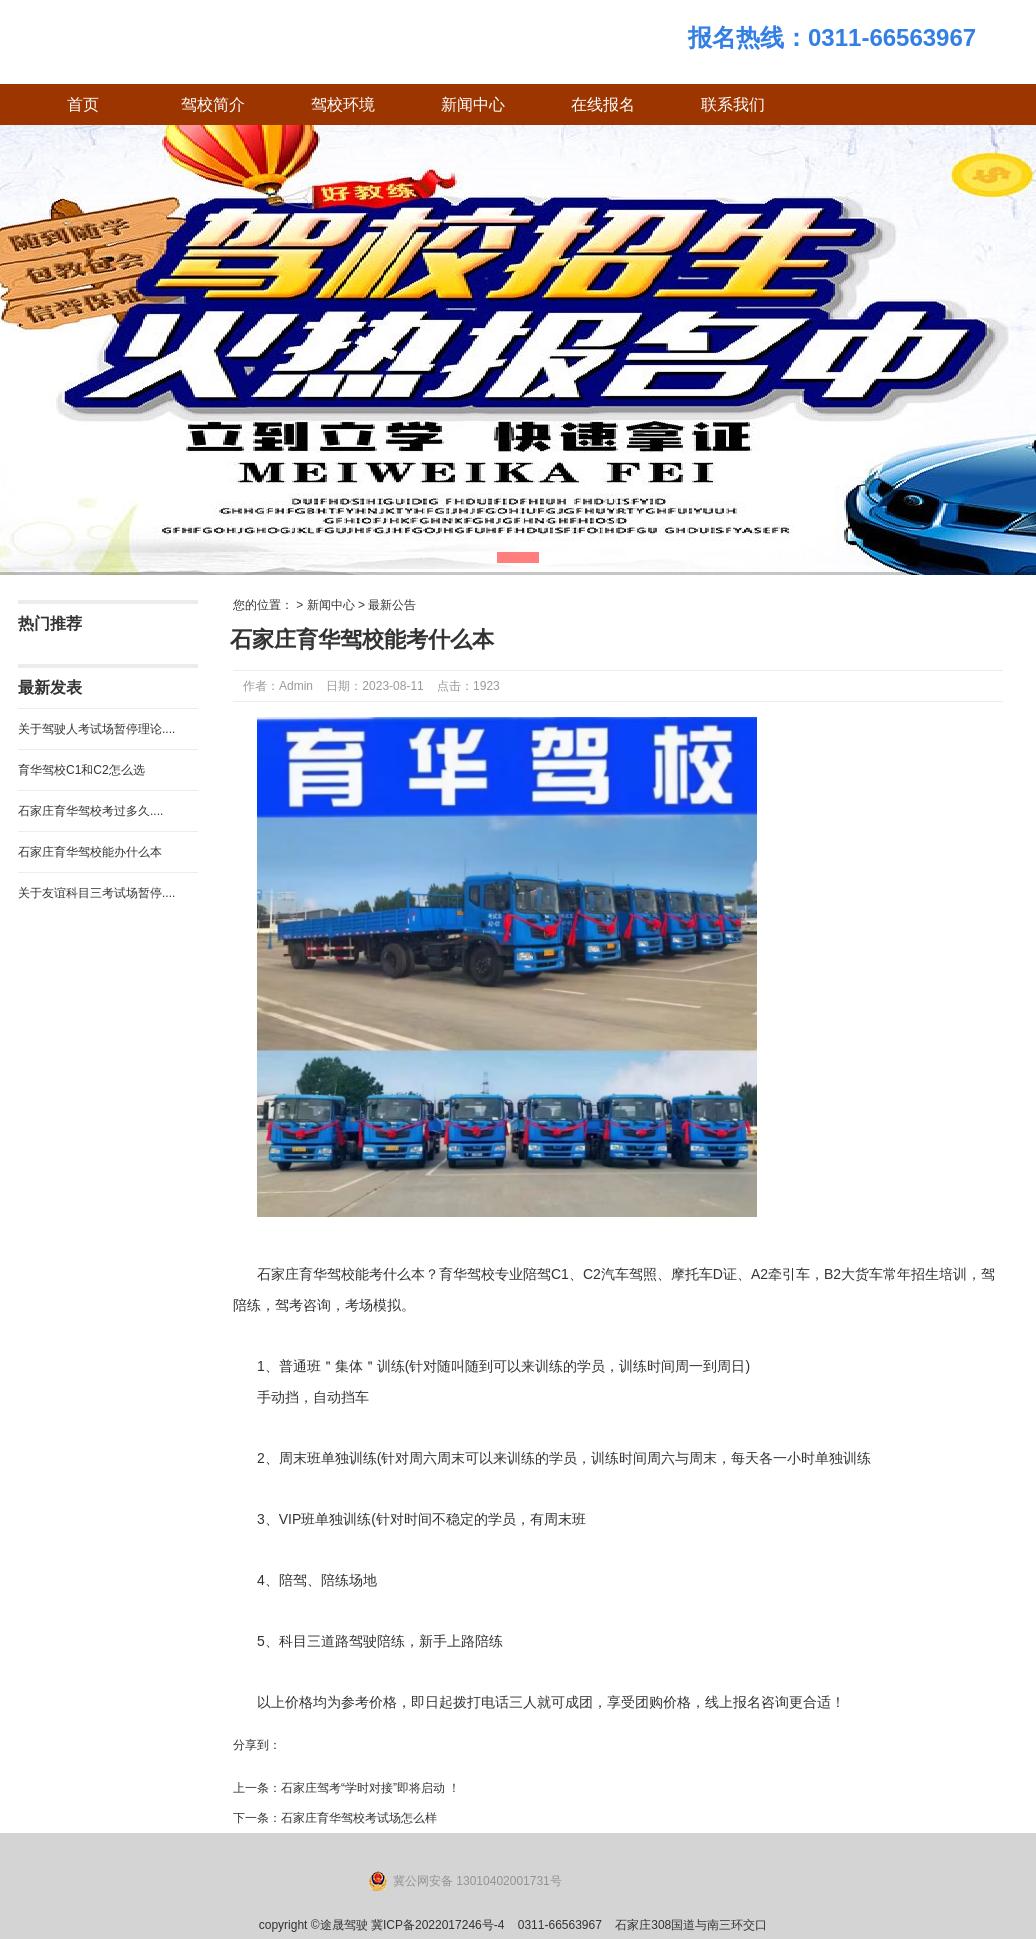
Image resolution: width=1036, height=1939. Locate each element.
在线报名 (603, 104)
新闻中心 (473, 104)
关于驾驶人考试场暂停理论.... (96, 729)
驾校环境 (343, 104)
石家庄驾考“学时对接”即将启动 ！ (370, 1788)
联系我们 (733, 104)
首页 (83, 104)
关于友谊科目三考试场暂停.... (96, 893)
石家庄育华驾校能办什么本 (90, 852)
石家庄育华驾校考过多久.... (90, 811)
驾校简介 (213, 104)
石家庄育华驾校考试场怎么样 (359, 1818)
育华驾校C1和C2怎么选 (81, 770)
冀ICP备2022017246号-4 (437, 1925)
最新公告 (392, 605)
